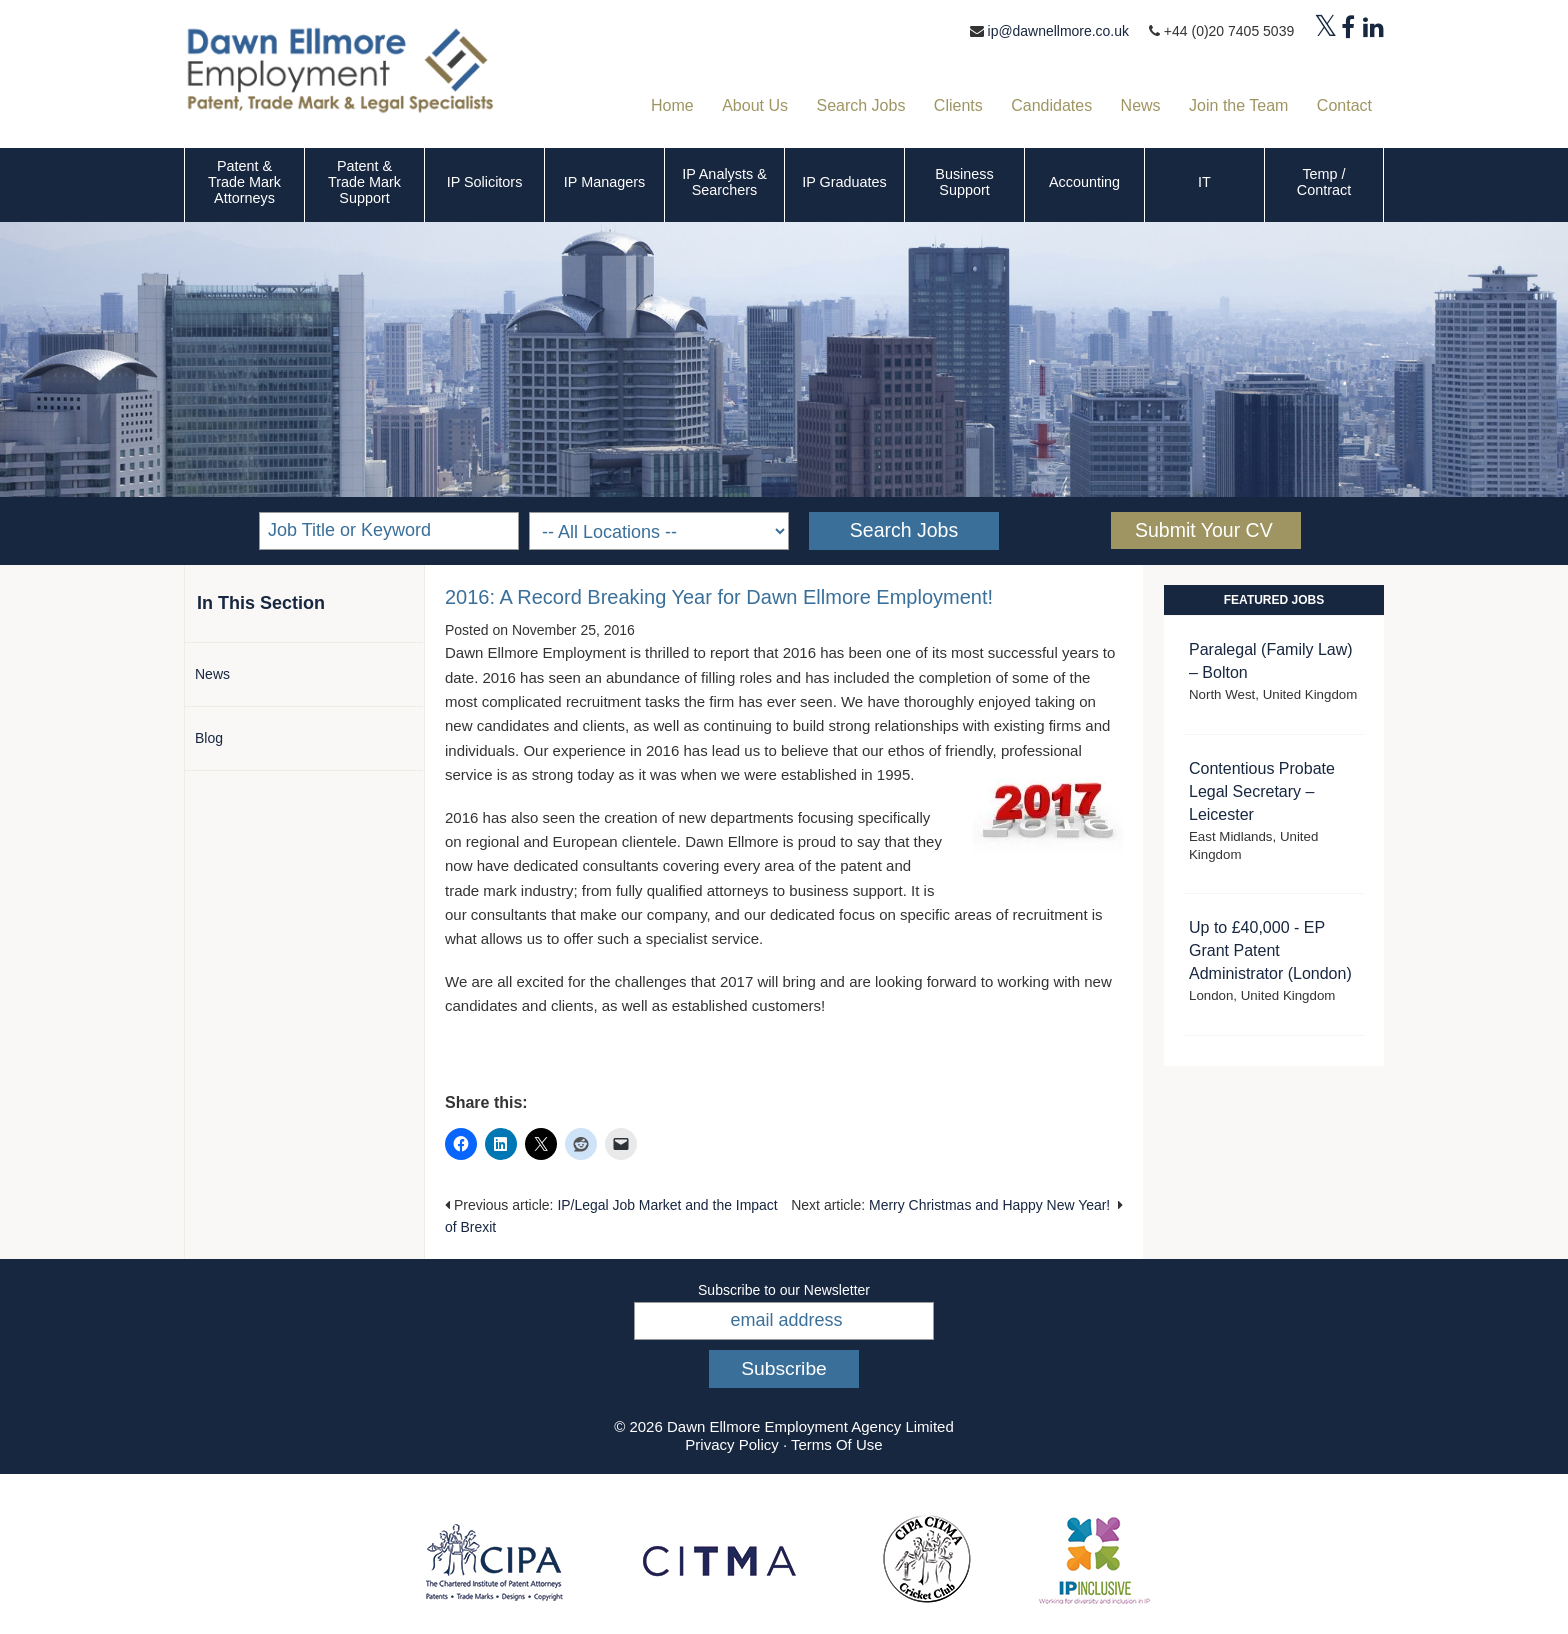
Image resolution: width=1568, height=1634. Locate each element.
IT (1204, 182)
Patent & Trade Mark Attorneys (244, 182)
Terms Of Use (837, 1444)
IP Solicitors (485, 182)
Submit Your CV (1204, 530)
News (212, 674)
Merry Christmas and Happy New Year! (989, 1205)
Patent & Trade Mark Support (364, 182)
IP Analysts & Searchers (724, 182)
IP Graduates (844, 182)
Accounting (1084, 182)
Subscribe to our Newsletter (784, 1290)
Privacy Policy (731, 1444)
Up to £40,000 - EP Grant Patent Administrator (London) (1270, 950)
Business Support (964, 182)
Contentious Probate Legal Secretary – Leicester (1262, 791)
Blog (209, 738)
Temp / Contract (1324, 182)
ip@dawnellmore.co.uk (1058, 31)
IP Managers (604, 182)
